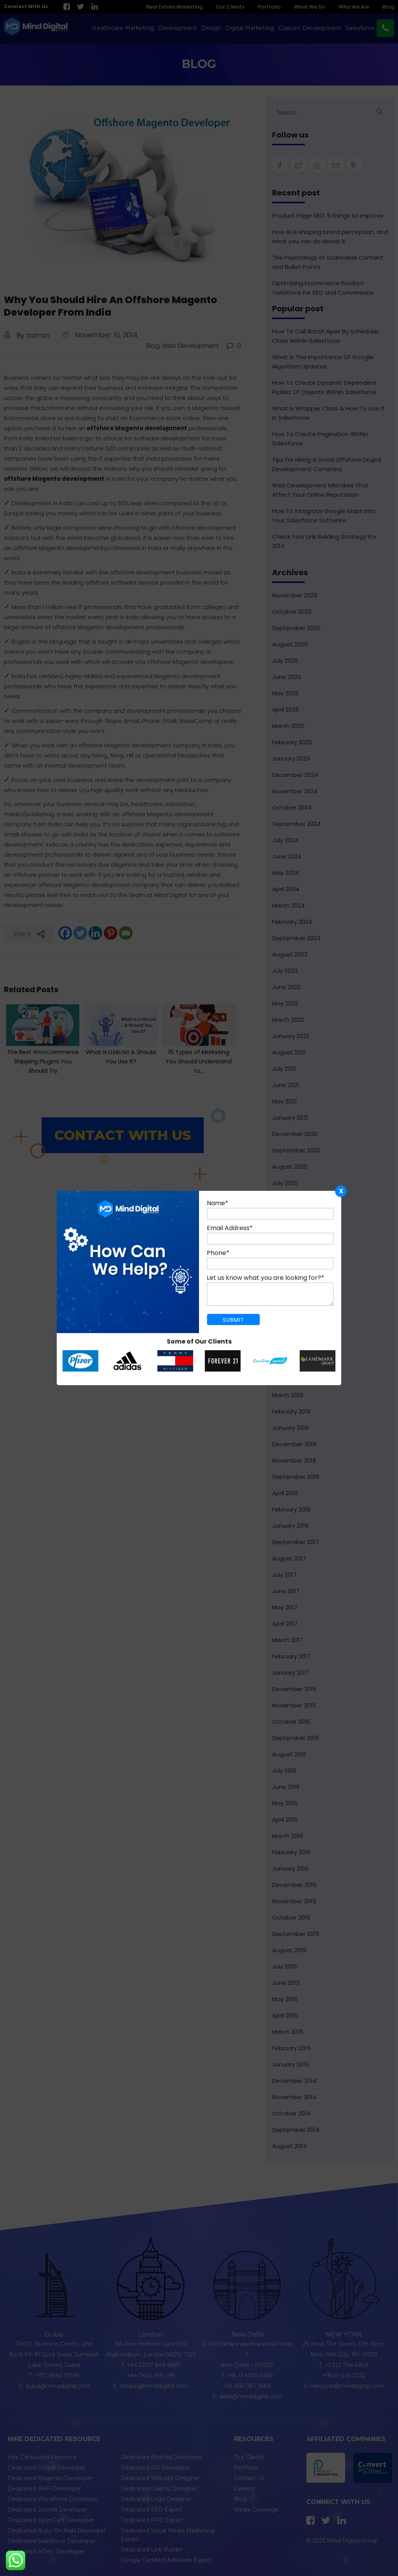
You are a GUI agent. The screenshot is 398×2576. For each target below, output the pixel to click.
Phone (218, 1252)
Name (217, 1203)
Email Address (230, 1227)
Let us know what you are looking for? (265, 1277)
